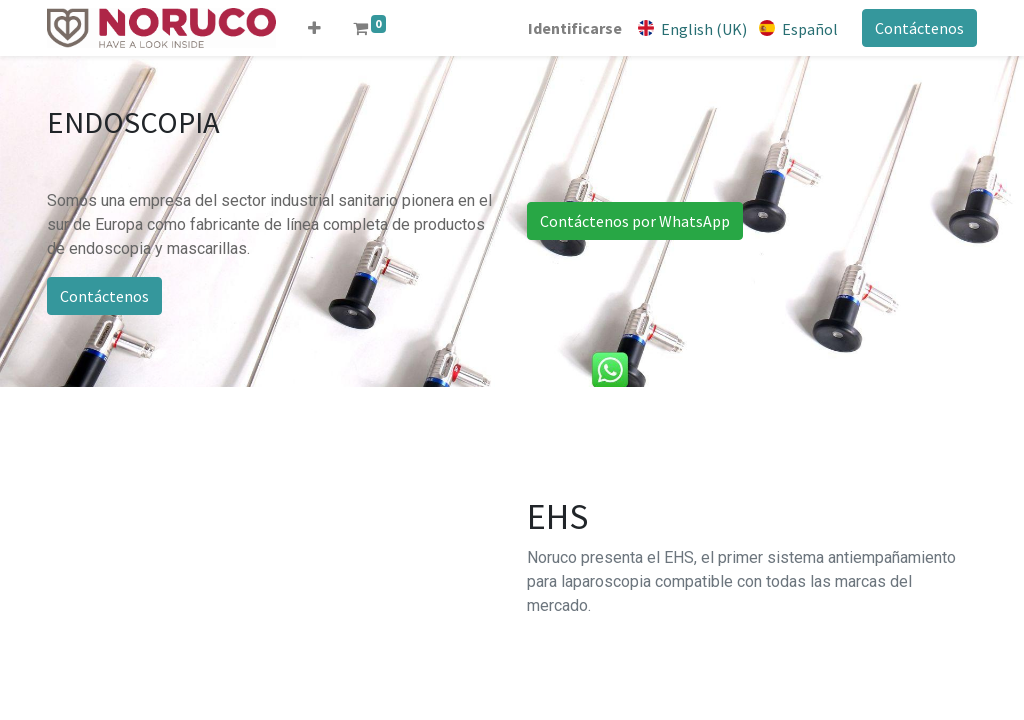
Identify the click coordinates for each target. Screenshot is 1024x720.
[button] (314, 28)
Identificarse (575, 28)
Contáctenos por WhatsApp (635, 221)
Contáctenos (919, 28)
